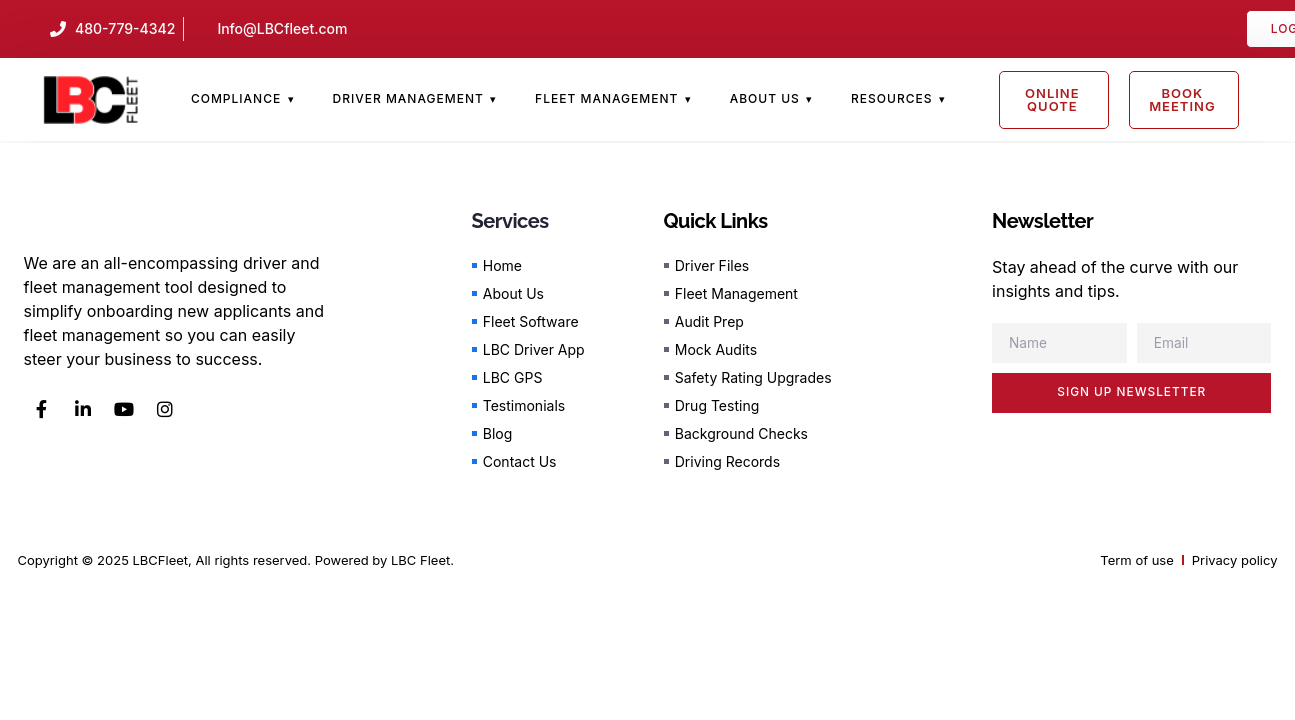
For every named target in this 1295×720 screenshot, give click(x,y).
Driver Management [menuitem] (407, 98)
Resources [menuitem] (891, 98)
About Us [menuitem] (765, 98)
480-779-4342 (125, 28)
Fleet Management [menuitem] (606, 98)
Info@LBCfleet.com (282, 28)
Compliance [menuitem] (236, 98)
